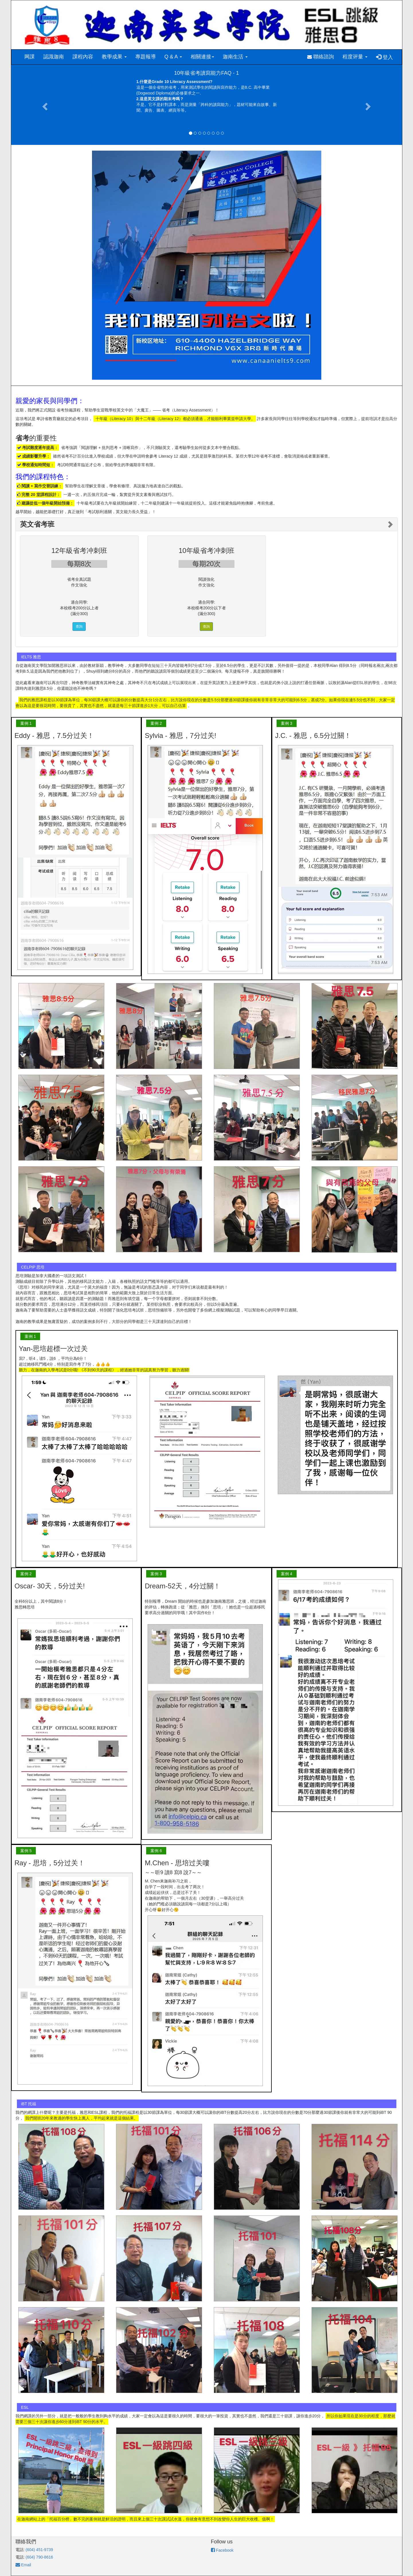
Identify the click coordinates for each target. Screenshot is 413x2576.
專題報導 (145, 57)
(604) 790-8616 (39, 2557)
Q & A (173, 57)
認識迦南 (53, 57)
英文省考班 (37, 524)
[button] (44, 105)
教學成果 (114, 57)
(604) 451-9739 (39, 2549)
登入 (384, 57)
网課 (29, 57)
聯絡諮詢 (320, 57)
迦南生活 (235, 57)
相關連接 (202, 57)
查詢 (79, 627)
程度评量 (354, 57)
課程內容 (83, 57)
